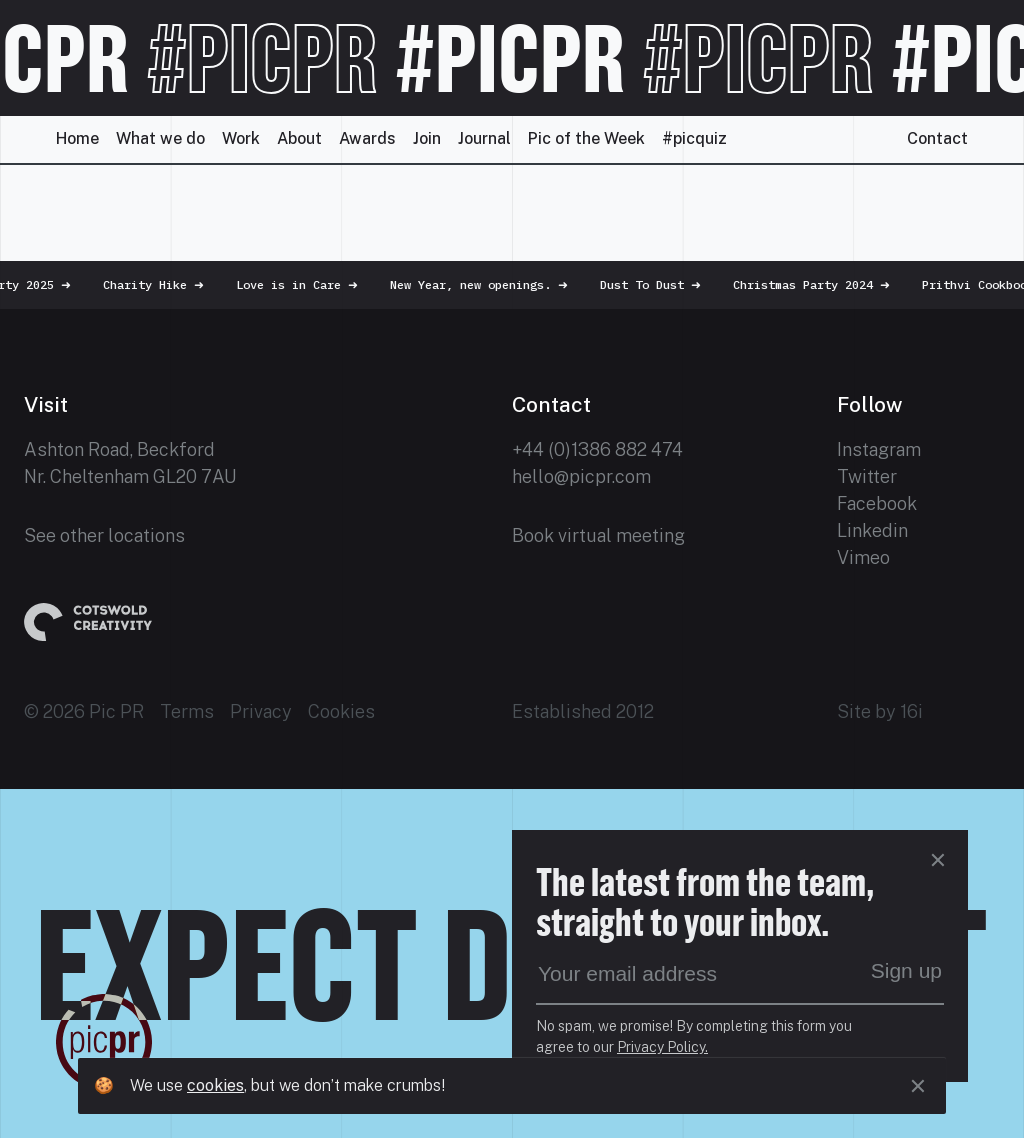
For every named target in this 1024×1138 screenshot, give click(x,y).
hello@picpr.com (581, 476)
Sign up (906, 970)
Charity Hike (163, 284)
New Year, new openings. (489, 284)
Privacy (261, 711)
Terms (187, 711)
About (299, 138)
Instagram (879, 449)
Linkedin (872, 530)
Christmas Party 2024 (821, 284)
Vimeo (863, 557)
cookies (215, 1085)
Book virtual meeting (598, 535)
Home (77, 138)
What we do (160, 138)
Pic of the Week (586, 138)
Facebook (877, 503)
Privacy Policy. (662, 1047)
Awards (367, 138)
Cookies (341, 711)
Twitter (867, 476)
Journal (484, 138)
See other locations (104, 535)
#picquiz (694, 138)
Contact (937, 138)
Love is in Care (307, 284)
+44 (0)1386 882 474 (597, 449)
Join (427, 138)
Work (241, 138)
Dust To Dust (660, 284)
